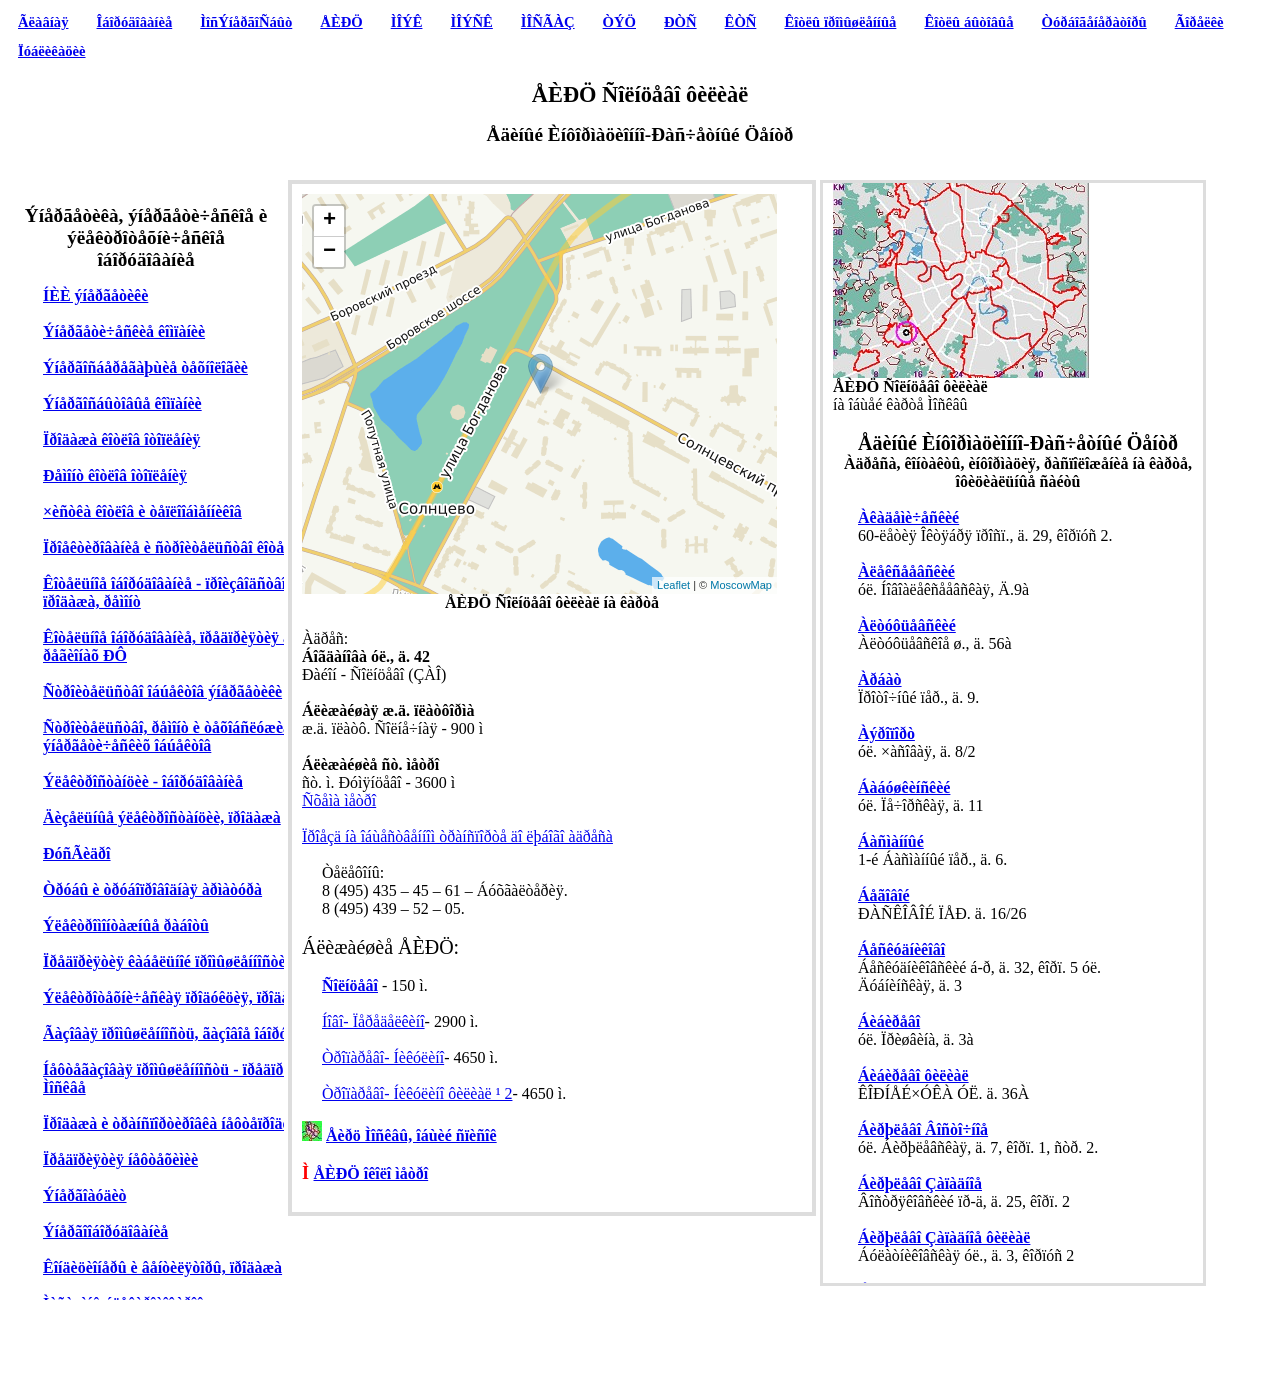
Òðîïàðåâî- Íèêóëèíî (383, 1057)
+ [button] (329, 221)
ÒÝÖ (619, 22)
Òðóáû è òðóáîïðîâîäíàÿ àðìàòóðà (152, 889)
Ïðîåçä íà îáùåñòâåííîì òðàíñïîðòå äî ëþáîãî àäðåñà (457, 836)
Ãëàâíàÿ (43, 22)
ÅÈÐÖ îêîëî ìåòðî (371, 1173)
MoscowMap (741, 585)
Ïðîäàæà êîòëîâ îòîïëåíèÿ (121, 439)
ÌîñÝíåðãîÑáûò (246, 22)
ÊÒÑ (741, 22)
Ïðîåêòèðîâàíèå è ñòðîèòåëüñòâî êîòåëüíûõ (182, 547)
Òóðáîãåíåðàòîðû (1094, 22)
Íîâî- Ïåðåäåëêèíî (373, 1021)
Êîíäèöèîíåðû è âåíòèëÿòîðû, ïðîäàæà (162, 1267)
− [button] (329, 252)
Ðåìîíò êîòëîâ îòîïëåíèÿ (115, 475)
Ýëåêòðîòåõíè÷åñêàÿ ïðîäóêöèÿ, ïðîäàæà (176, 997)
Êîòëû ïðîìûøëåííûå (840, 22)
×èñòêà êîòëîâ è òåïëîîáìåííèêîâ (142, 511)
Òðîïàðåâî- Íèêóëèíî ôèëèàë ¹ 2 (417, 1093)
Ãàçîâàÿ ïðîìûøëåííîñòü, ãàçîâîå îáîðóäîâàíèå (189, 1033)
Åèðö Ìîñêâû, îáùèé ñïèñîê (411, 1135)
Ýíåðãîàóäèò (85, 1195)
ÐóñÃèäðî (77, 853)
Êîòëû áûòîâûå (968, 22)
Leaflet (673, 585)
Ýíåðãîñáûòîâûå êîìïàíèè (122, 403)
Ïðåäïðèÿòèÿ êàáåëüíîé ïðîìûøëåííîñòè (164, 961)
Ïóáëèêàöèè (52, 51)
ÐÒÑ (680, 22)
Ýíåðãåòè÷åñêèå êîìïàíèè (124, 331)
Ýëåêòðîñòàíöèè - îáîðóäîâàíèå (143, 781)
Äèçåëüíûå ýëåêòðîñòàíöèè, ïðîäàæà (162, 817)
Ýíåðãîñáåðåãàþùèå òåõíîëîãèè (145, 367)
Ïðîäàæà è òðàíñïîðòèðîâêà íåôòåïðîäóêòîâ (180, 1123)
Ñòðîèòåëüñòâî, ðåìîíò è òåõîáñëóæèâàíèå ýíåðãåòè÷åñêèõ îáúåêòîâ (181, 736)
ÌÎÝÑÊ (471, 22)
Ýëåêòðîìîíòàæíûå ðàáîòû (126, 925)
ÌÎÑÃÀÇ (548, 22)
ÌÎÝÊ (407, 22)
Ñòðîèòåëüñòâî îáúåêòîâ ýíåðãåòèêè (162, 691)
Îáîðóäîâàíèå (135, 22)
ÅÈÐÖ (341, 22)
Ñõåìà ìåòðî (339, 800)
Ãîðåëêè (1199, 22)
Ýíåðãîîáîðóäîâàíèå (105, 1231)
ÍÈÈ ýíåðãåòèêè (95, 295)
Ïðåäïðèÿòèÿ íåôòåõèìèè (120, 1159)
